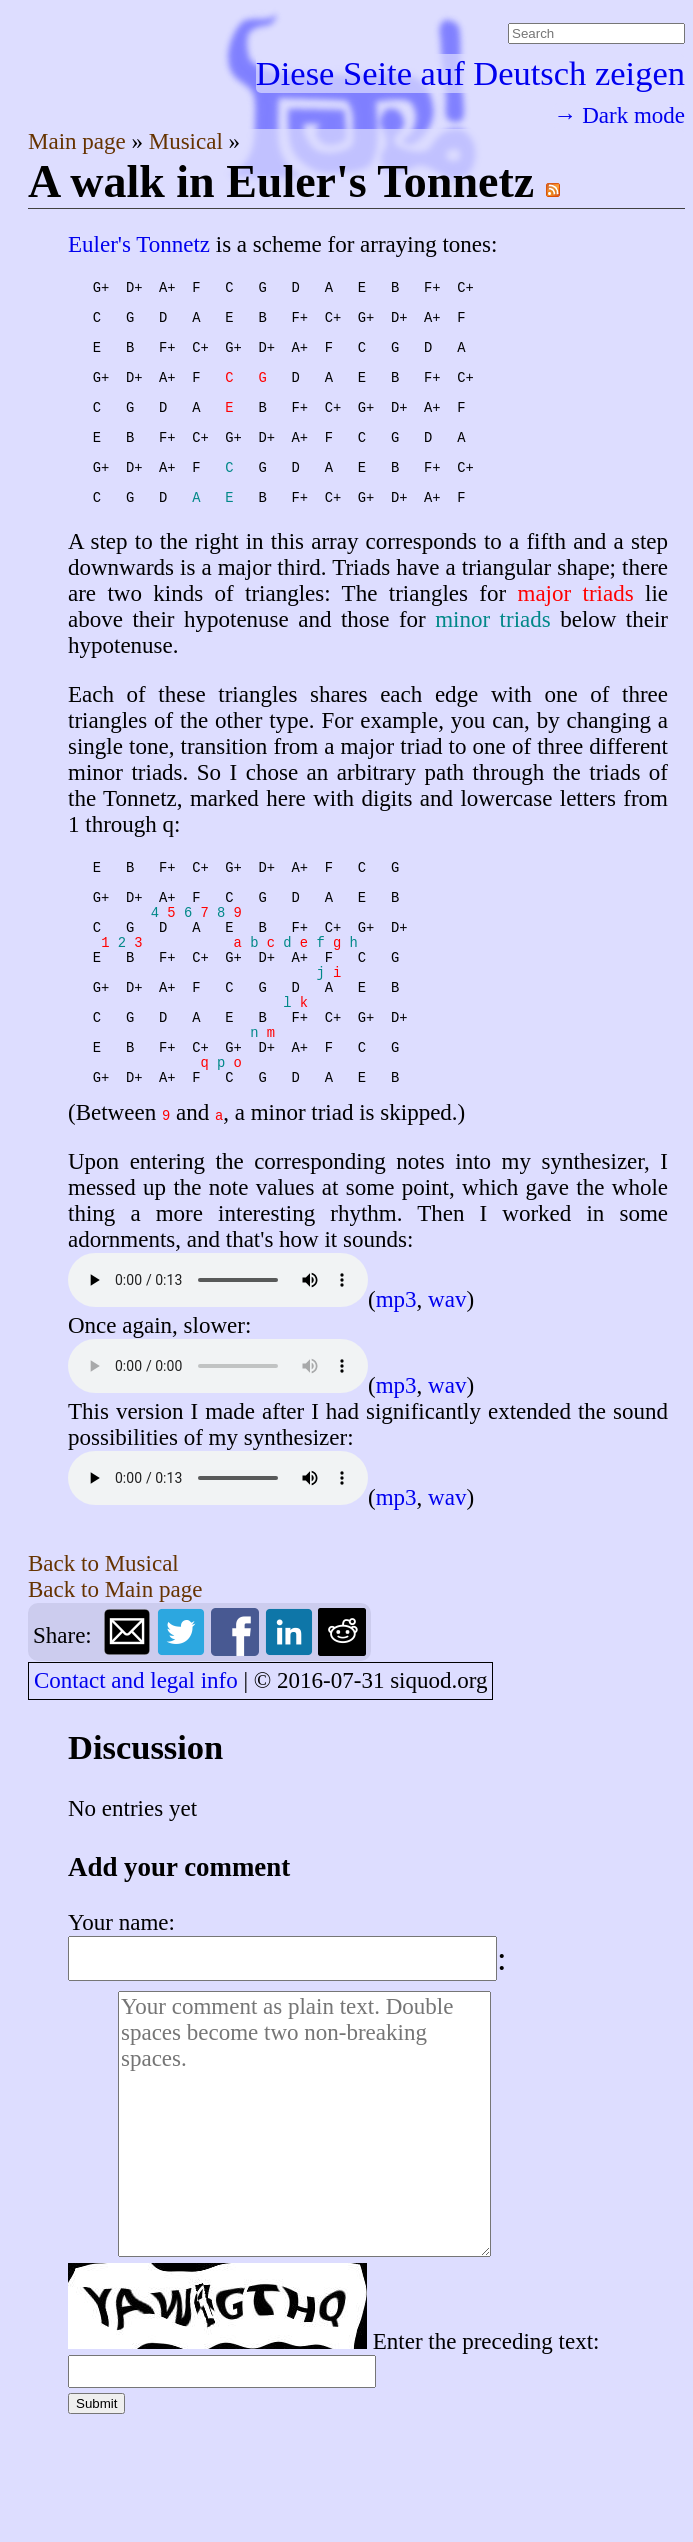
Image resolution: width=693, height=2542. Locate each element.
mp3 (396, 1419)
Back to (103, 1683)
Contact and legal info (136, 1800)
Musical (189, 141)
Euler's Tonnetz (139, 244)
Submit (96, 2523)
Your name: (121, 2042)
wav (447, 1419)
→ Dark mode (619, 115)
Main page (79, 141)
